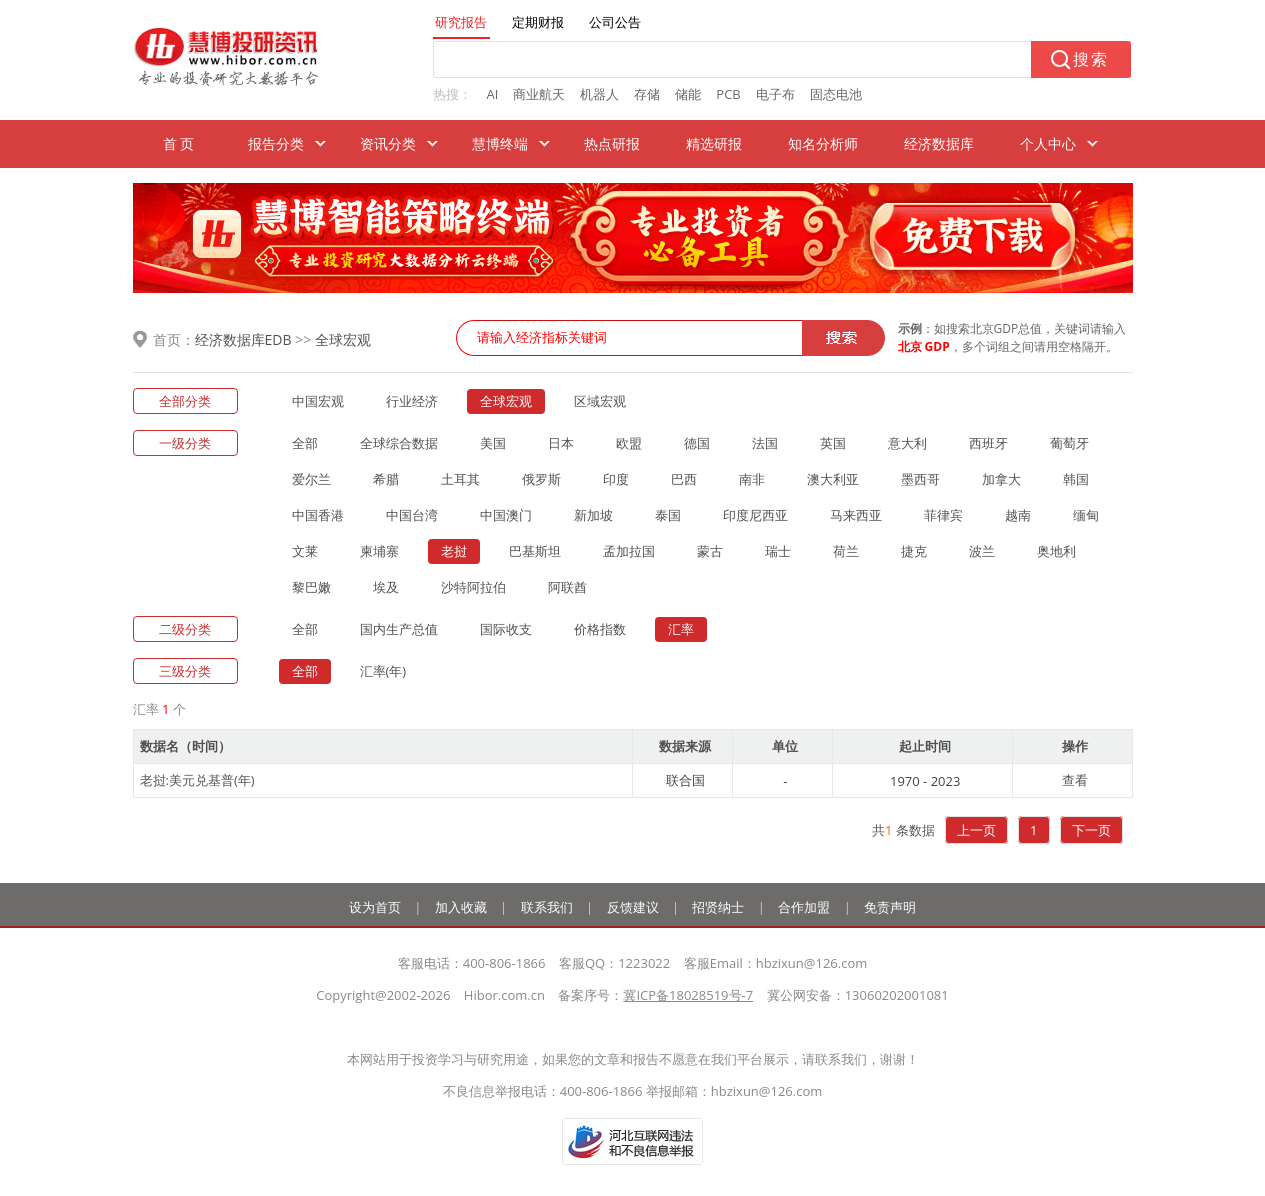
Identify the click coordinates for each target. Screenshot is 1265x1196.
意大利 (907, 443)
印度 (616, 479)
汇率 (681, 629)
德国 (697, 443)
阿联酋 (567, 587)
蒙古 (710, 551)
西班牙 (988, 443)
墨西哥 (920, 479)
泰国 (668, 515)
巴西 (684, 479)
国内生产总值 (399, 629)
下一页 (1091, 830)
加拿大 (1001, 479)
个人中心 (1048, 143)
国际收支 (506, 629)
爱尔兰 (311, 479)
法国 (765, 443)
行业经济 (412, 401)
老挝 (454, 551)
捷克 (914, 551)
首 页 (179, 143)
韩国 (1076, 479)
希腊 (386, 479)
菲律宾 (943, 515)
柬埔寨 (379, 551)
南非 (752, 479)
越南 (1018, 515)
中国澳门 (506, 515)
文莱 (305, 551)
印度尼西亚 (755, 515)
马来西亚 (856, 515)
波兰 (982, 551)
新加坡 (593, 515)
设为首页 (375, 907)
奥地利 (1056, 551)
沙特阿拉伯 (473, 587)
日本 (561, 443)
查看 (1075, 780)
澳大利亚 (833, 479)
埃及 (386, 587)
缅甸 (1086, 515)
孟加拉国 (629, 551)
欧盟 (629, 443)
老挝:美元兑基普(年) (197, 780)
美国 (493, 443)
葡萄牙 (1069, 443)
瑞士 (778, 551)
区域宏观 (600, 401)
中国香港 (318, 515)
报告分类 (276, 143)
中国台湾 (412, 515)
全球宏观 (343, 339)
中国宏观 (318, 401)
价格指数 (600, 629)
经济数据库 (939, 143)
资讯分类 (388, 143)
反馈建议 (633, 907)
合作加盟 (804, 907)
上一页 (976, 830)
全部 (305, 443)
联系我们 (547, 907)
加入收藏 (461, 907)
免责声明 (890, 907)
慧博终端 (500, 143)
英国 (833, 443)
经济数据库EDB (243, 339)
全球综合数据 (399, 443)
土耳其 (460, 479)
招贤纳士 (718, 907)
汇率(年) (383, 671)
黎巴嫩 (311, 587)
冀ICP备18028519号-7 (688, 995)
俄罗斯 (541, 479)
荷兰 (846, 551)
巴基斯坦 (535, 551)
